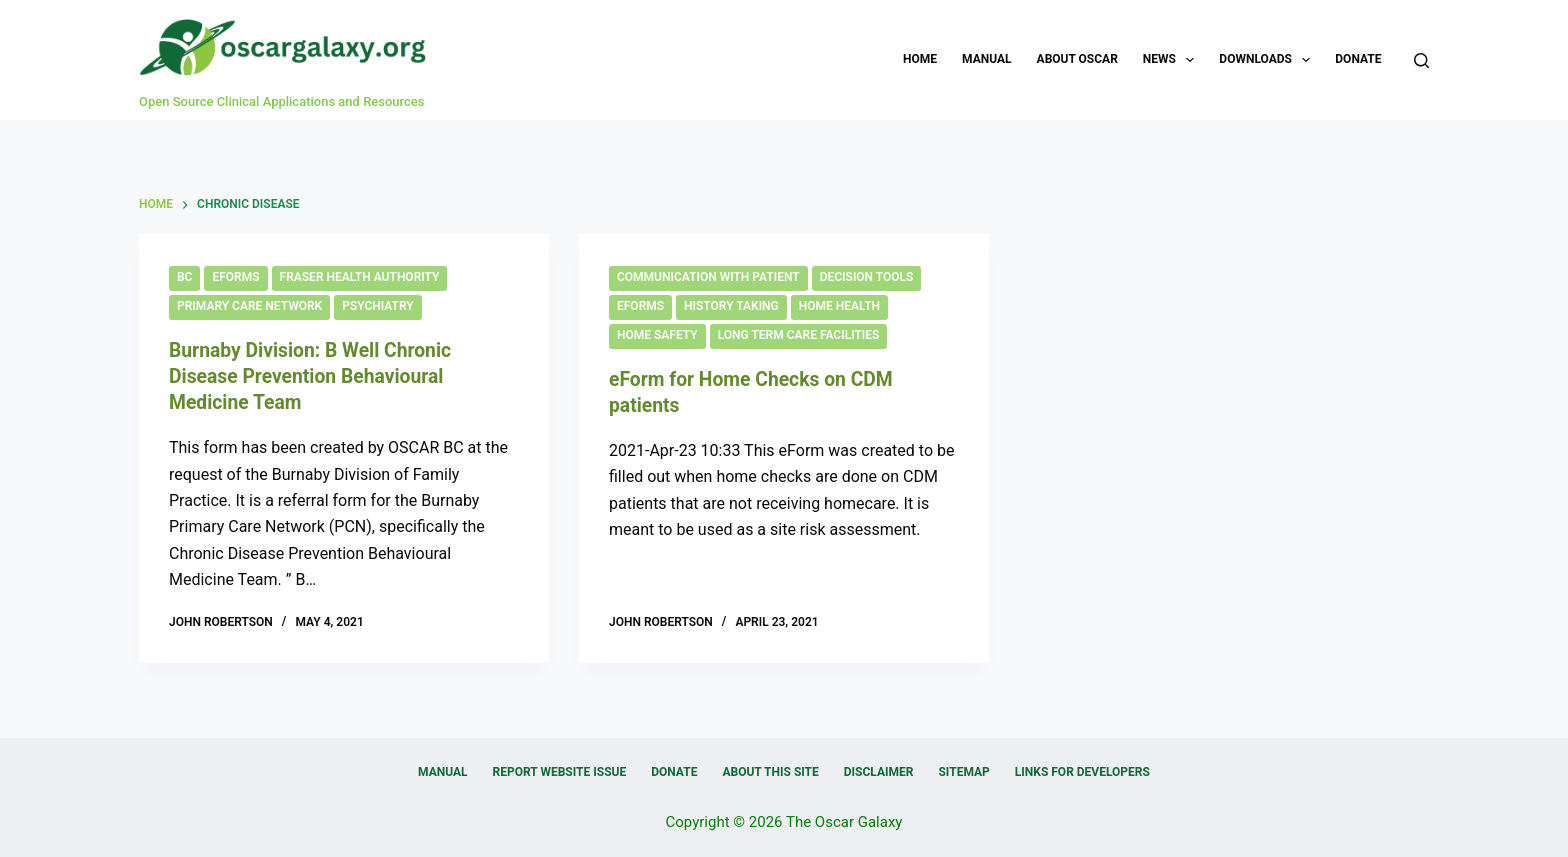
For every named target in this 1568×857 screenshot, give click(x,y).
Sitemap (963, 772)
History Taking (731, 306)
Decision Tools (867, 277)
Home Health (839, 306)
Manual (986, 59)
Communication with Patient (708, 277)
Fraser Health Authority (360, 277)
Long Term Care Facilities (799, 335)
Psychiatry (378, 306)
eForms (235, 277)
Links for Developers (1082, 772)
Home (920, 59)
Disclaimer (879, 772)
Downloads (1268, 60)
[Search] (1421, 60)
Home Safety (657, 335)
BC (184, 277)
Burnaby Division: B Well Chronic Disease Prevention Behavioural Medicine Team (315, 376)
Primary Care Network (249, 306)
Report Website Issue (560, 772)
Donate (1358, 59)
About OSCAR (1077, 59)
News (1173, 60)
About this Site (770, 772)
